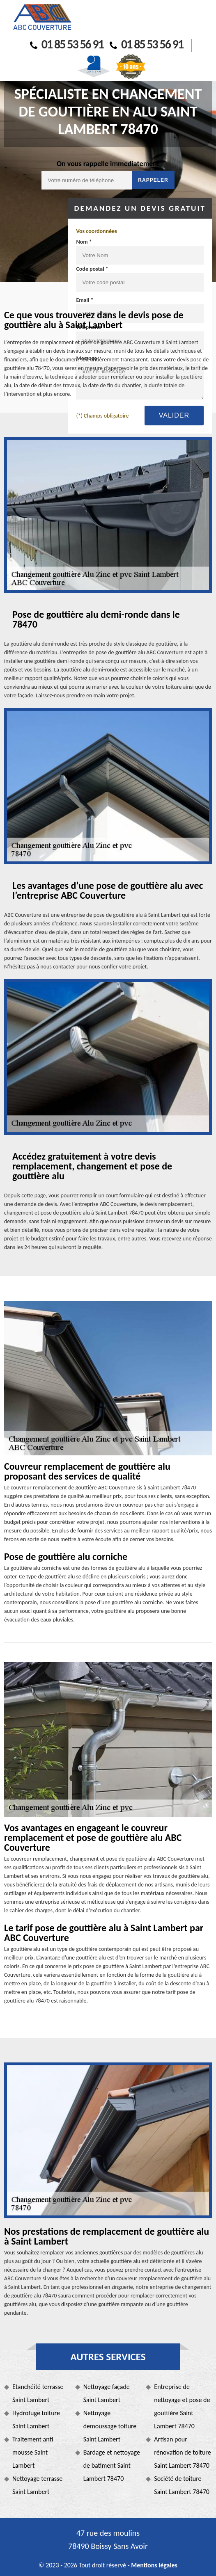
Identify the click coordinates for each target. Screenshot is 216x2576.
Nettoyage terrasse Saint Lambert (37, 2485)
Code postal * (92, 268)
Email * (84, 300)
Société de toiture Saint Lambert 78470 (181, 2485)
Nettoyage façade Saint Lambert (106, 2393)
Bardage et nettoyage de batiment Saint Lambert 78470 (111, 2465)
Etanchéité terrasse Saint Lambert (38, 2393)
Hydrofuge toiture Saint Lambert (36, 2419)
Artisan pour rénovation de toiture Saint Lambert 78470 (182, 2452)
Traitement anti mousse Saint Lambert (32, 2452)
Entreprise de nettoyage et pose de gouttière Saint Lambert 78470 (182, 2406)
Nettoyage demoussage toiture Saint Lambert (110, 2426)
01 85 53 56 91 (66, 44)
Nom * (84, 241)
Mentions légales (154, 2565)
